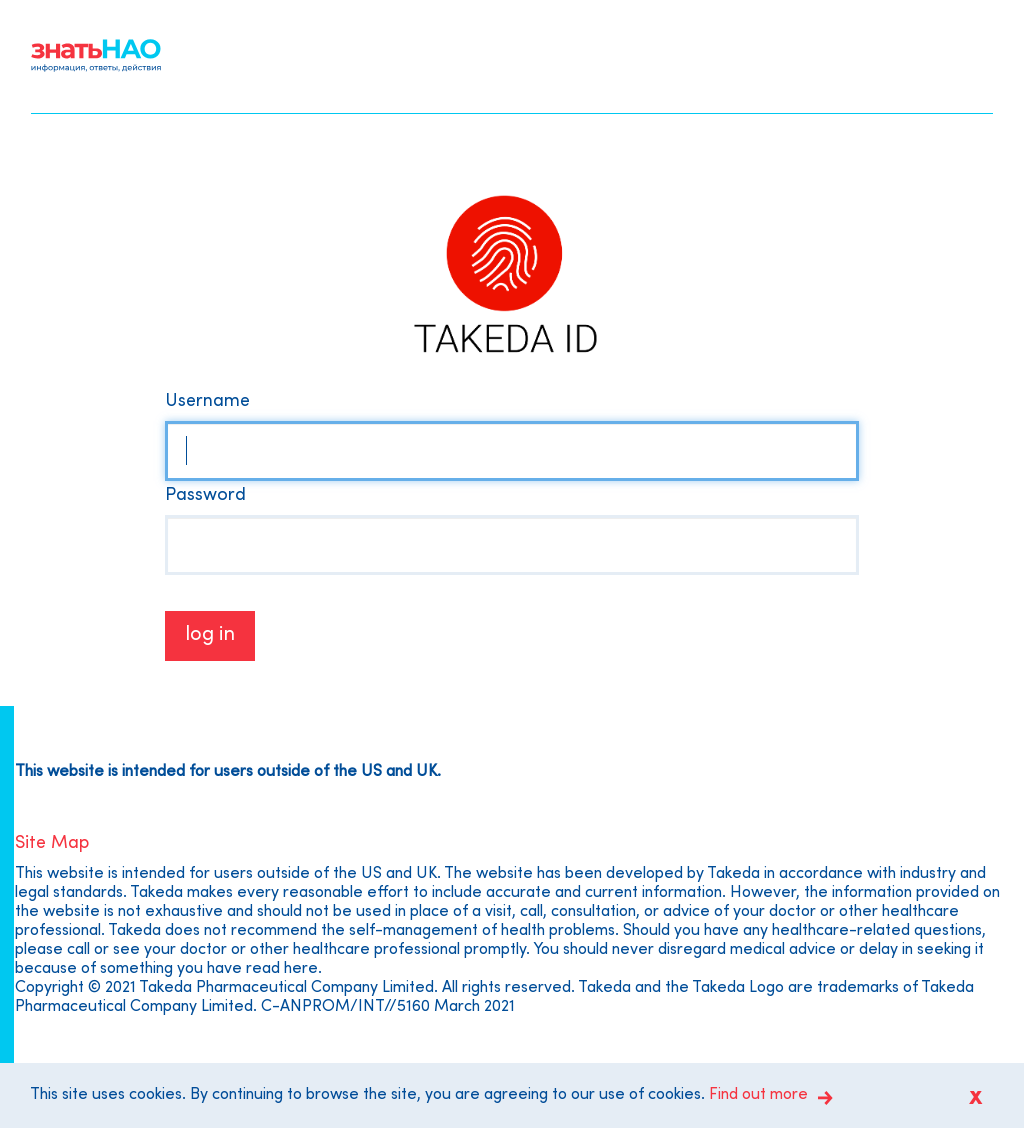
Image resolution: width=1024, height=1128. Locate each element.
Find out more (758, 1095)
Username (207, 401)
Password (205, 495)
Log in (210, 635)
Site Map (52, 843)
